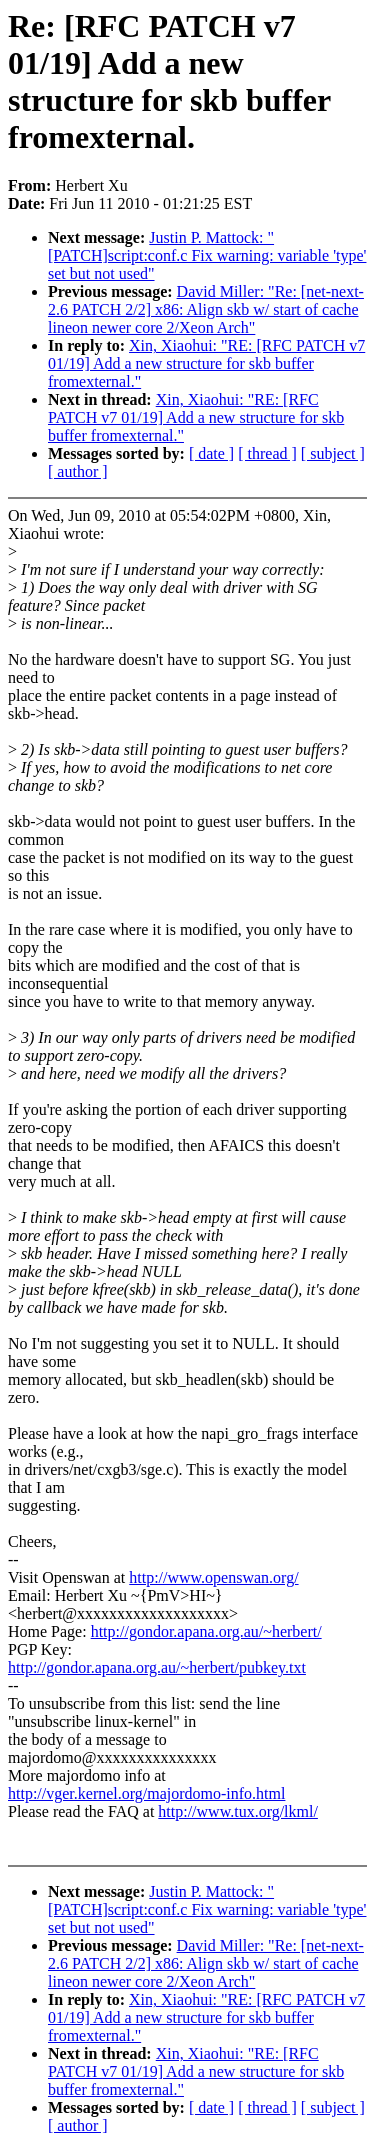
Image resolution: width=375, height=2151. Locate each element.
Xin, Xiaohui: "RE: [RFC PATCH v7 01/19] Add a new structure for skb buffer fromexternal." (206, 363)
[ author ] (78, 471)
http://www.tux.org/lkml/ (238, 1811)
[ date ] (211, 453)
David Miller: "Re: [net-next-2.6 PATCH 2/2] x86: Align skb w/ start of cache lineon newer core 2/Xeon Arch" (206, 309)
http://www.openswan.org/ (213, 1577)
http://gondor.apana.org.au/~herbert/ (206, 1631)
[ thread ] (267, 453)
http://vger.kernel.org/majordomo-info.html (146, 1793)
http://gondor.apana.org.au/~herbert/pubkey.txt (157, 1667)
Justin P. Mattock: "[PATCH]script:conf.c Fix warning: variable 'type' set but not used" (207, 255)
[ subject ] (333, 453)
